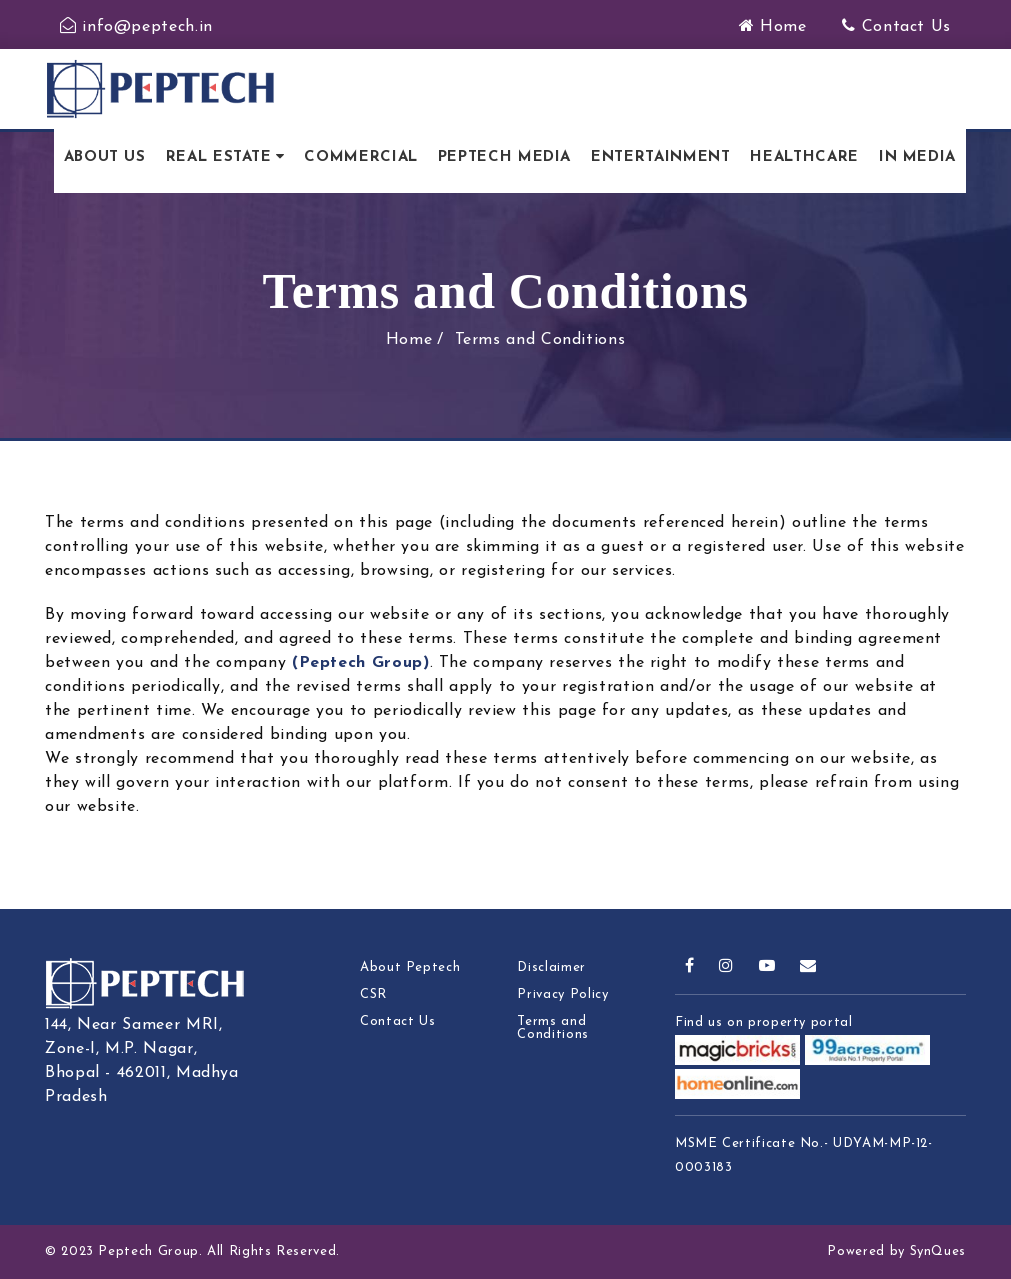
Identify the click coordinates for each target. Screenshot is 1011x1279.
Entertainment (660, 157)
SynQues (938, 1251)
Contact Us (896, 27)
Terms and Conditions (540, 340)
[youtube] (767, 967)
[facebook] (690, 967)
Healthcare (804, 157)
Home (773, 27)
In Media (917, 157)
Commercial (360, 157)
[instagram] (726, 967)
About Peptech (410, 967)
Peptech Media (504, 157)
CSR (373, 994)
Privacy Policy (562, 994)
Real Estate (219, 157)
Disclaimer (551, 967)
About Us (105, 157)
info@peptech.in (136, 27)
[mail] (808, 967)
